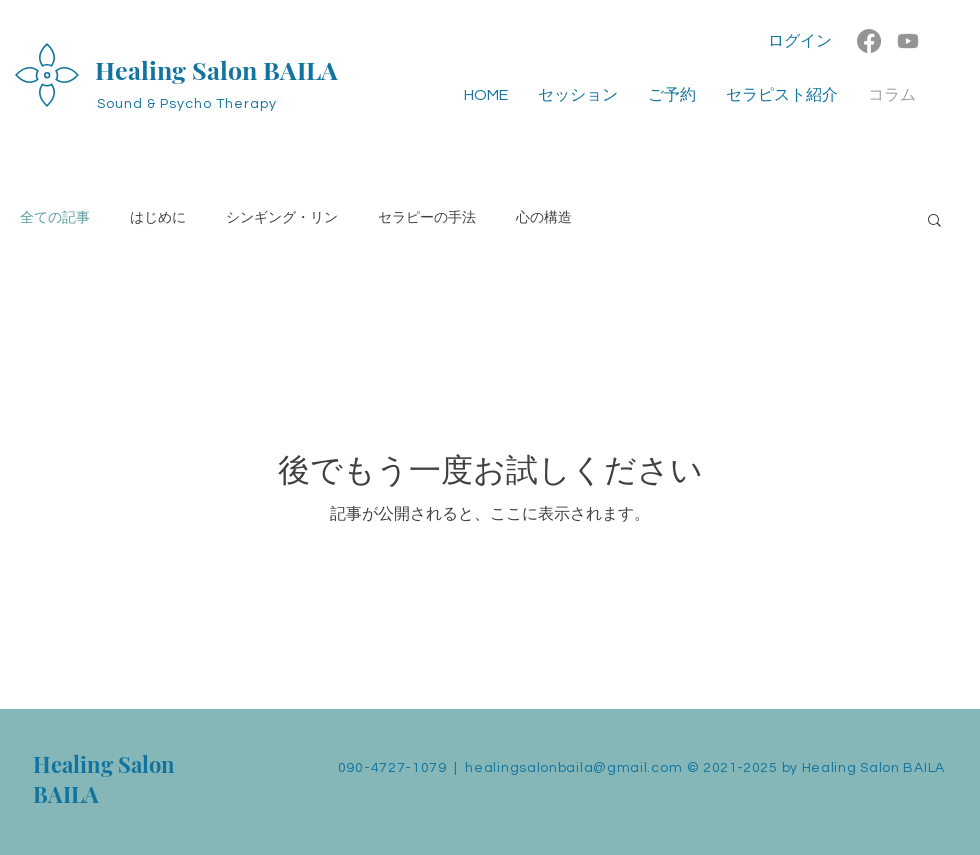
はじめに (158, 218)
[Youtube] (908, 41)
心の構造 (544, 218)
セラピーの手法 (427, 218)
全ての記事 (55, 218)
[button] (934, 221)
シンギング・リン (282, 218)
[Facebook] (869, 41)
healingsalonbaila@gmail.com (573, 768)
